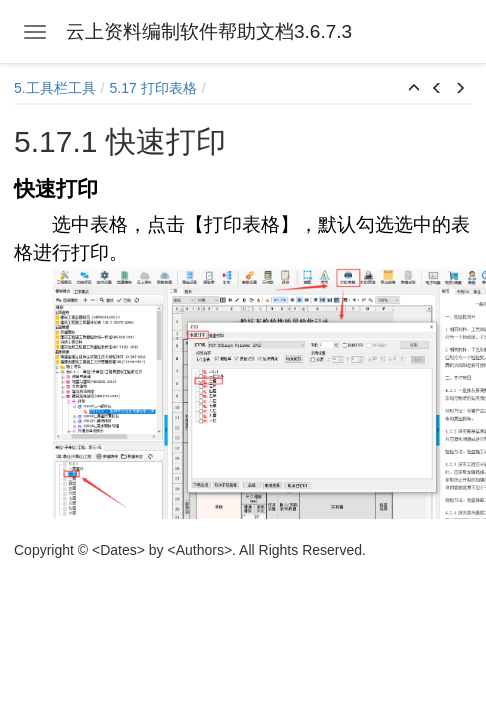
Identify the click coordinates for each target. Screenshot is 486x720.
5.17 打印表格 (153, 88)
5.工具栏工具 (55, 88)
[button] (414, 89)
